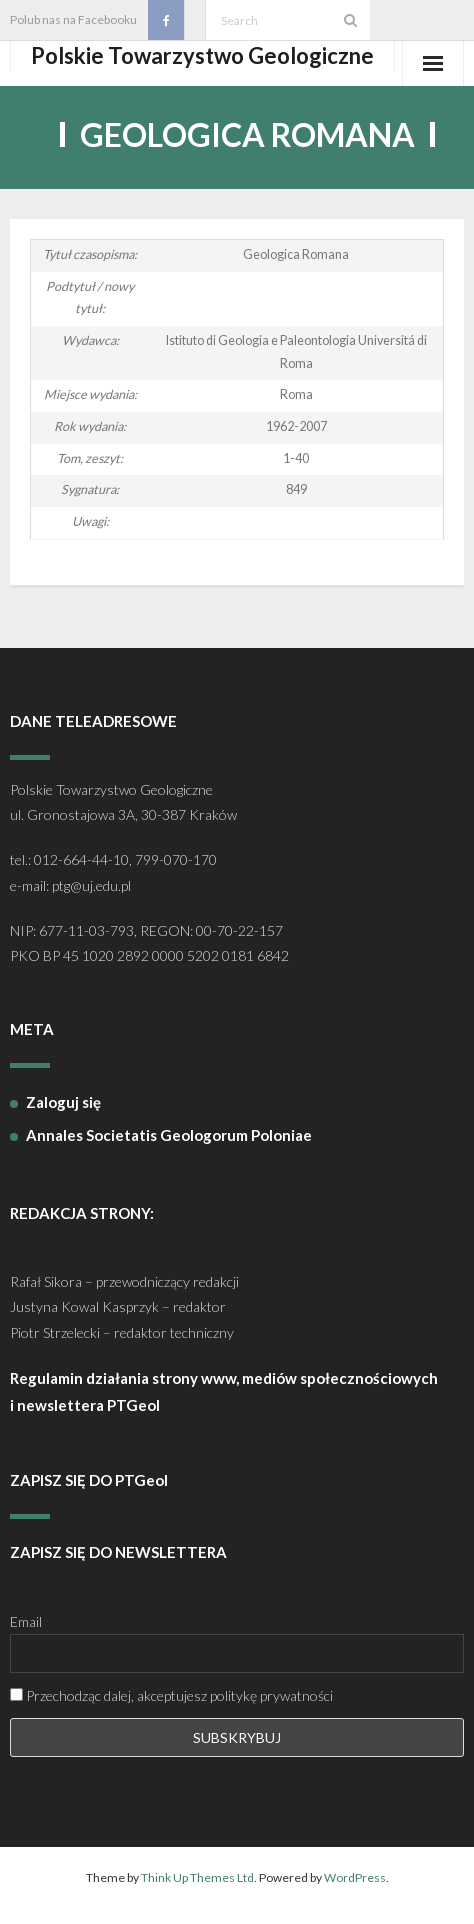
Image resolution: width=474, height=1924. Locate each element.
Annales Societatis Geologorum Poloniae (169, 1135)
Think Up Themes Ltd (197, 1877)
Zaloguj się (63, 1102)
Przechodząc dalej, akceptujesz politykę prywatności (171, 1695)
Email (26, 1621)
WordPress (355, 1877)
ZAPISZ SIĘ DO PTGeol (89, 1480)
